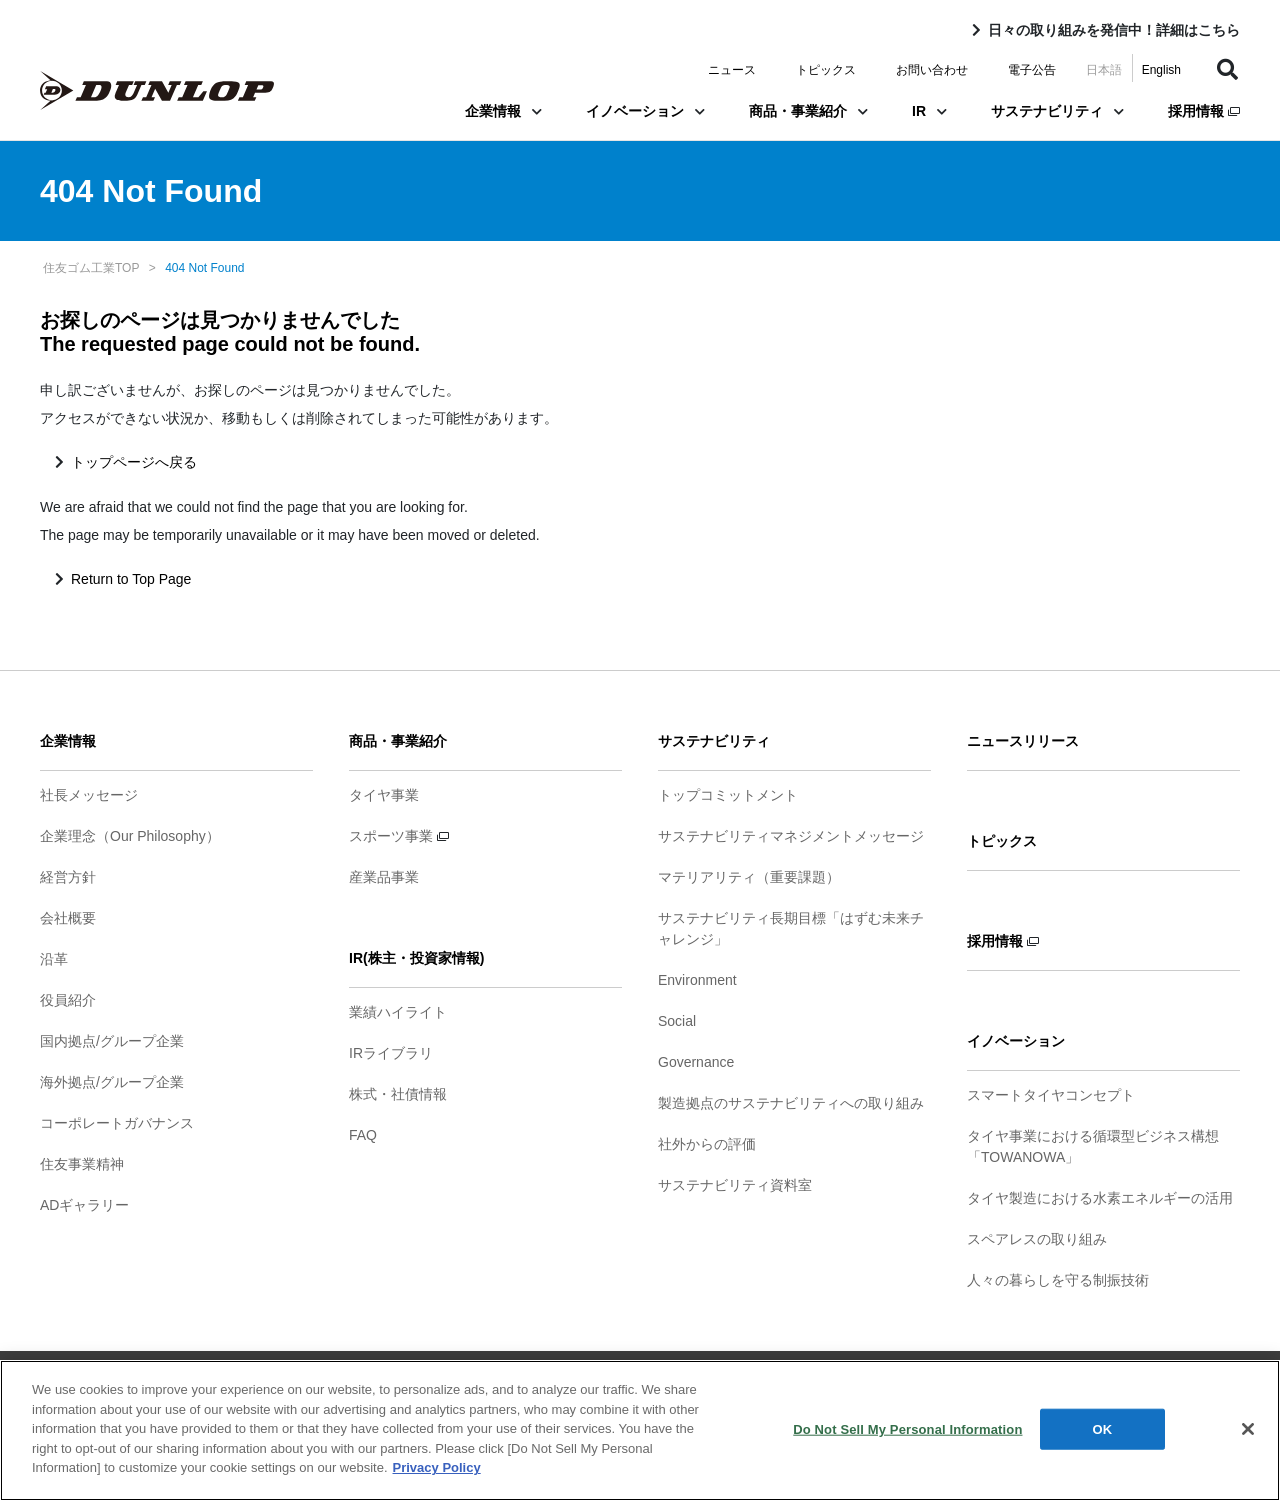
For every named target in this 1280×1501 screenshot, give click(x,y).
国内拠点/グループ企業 (112, 1041)
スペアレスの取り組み (1037, 1239)
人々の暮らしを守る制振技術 (1058, 1280)
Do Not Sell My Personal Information (907, 1431)
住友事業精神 (82, 1164)
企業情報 (503, 111)
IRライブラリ (391, 1053)
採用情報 (1204, 111)
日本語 (1104, 70)
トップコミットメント (728, 795)
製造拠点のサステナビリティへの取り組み (791, 1103)
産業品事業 (384, 877)
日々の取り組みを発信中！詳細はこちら (1114, 30)
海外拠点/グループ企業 (112, 1082)
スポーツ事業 (399, 836)
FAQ (363, 1135)
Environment (697, 980)
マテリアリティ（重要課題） (749, 877)
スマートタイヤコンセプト (1051, 1095)
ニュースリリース (1023, 741)
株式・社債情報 (398, 1094)
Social (677, 1021)
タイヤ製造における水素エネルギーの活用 (1100, 1198)
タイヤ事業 (384, 795)
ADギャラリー (84, 1205)
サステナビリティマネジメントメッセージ (791, 836)
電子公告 (1032, 70)
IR (929, 111)
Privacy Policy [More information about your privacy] (437, 1470)
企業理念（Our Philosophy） (130, 836)
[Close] (1248, 1432)
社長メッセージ (89, 795)
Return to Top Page (131, 579)
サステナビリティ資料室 (735, 1185)
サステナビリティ (1057, 111)
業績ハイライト (398, 1012)
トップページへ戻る (134, 462)
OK (1103, 1431)
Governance (696, 1062)
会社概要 (68, 918)
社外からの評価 (707, 1144)
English (1161, 70)
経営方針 (68, 877)
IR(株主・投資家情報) (416, 958)
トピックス (826, 70)
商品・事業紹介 (808, 111)
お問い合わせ (932, 70)
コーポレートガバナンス (117, 1123)
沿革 (54, 959)
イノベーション (645, 111)
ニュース (732, 70)
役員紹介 (68, 1000)
